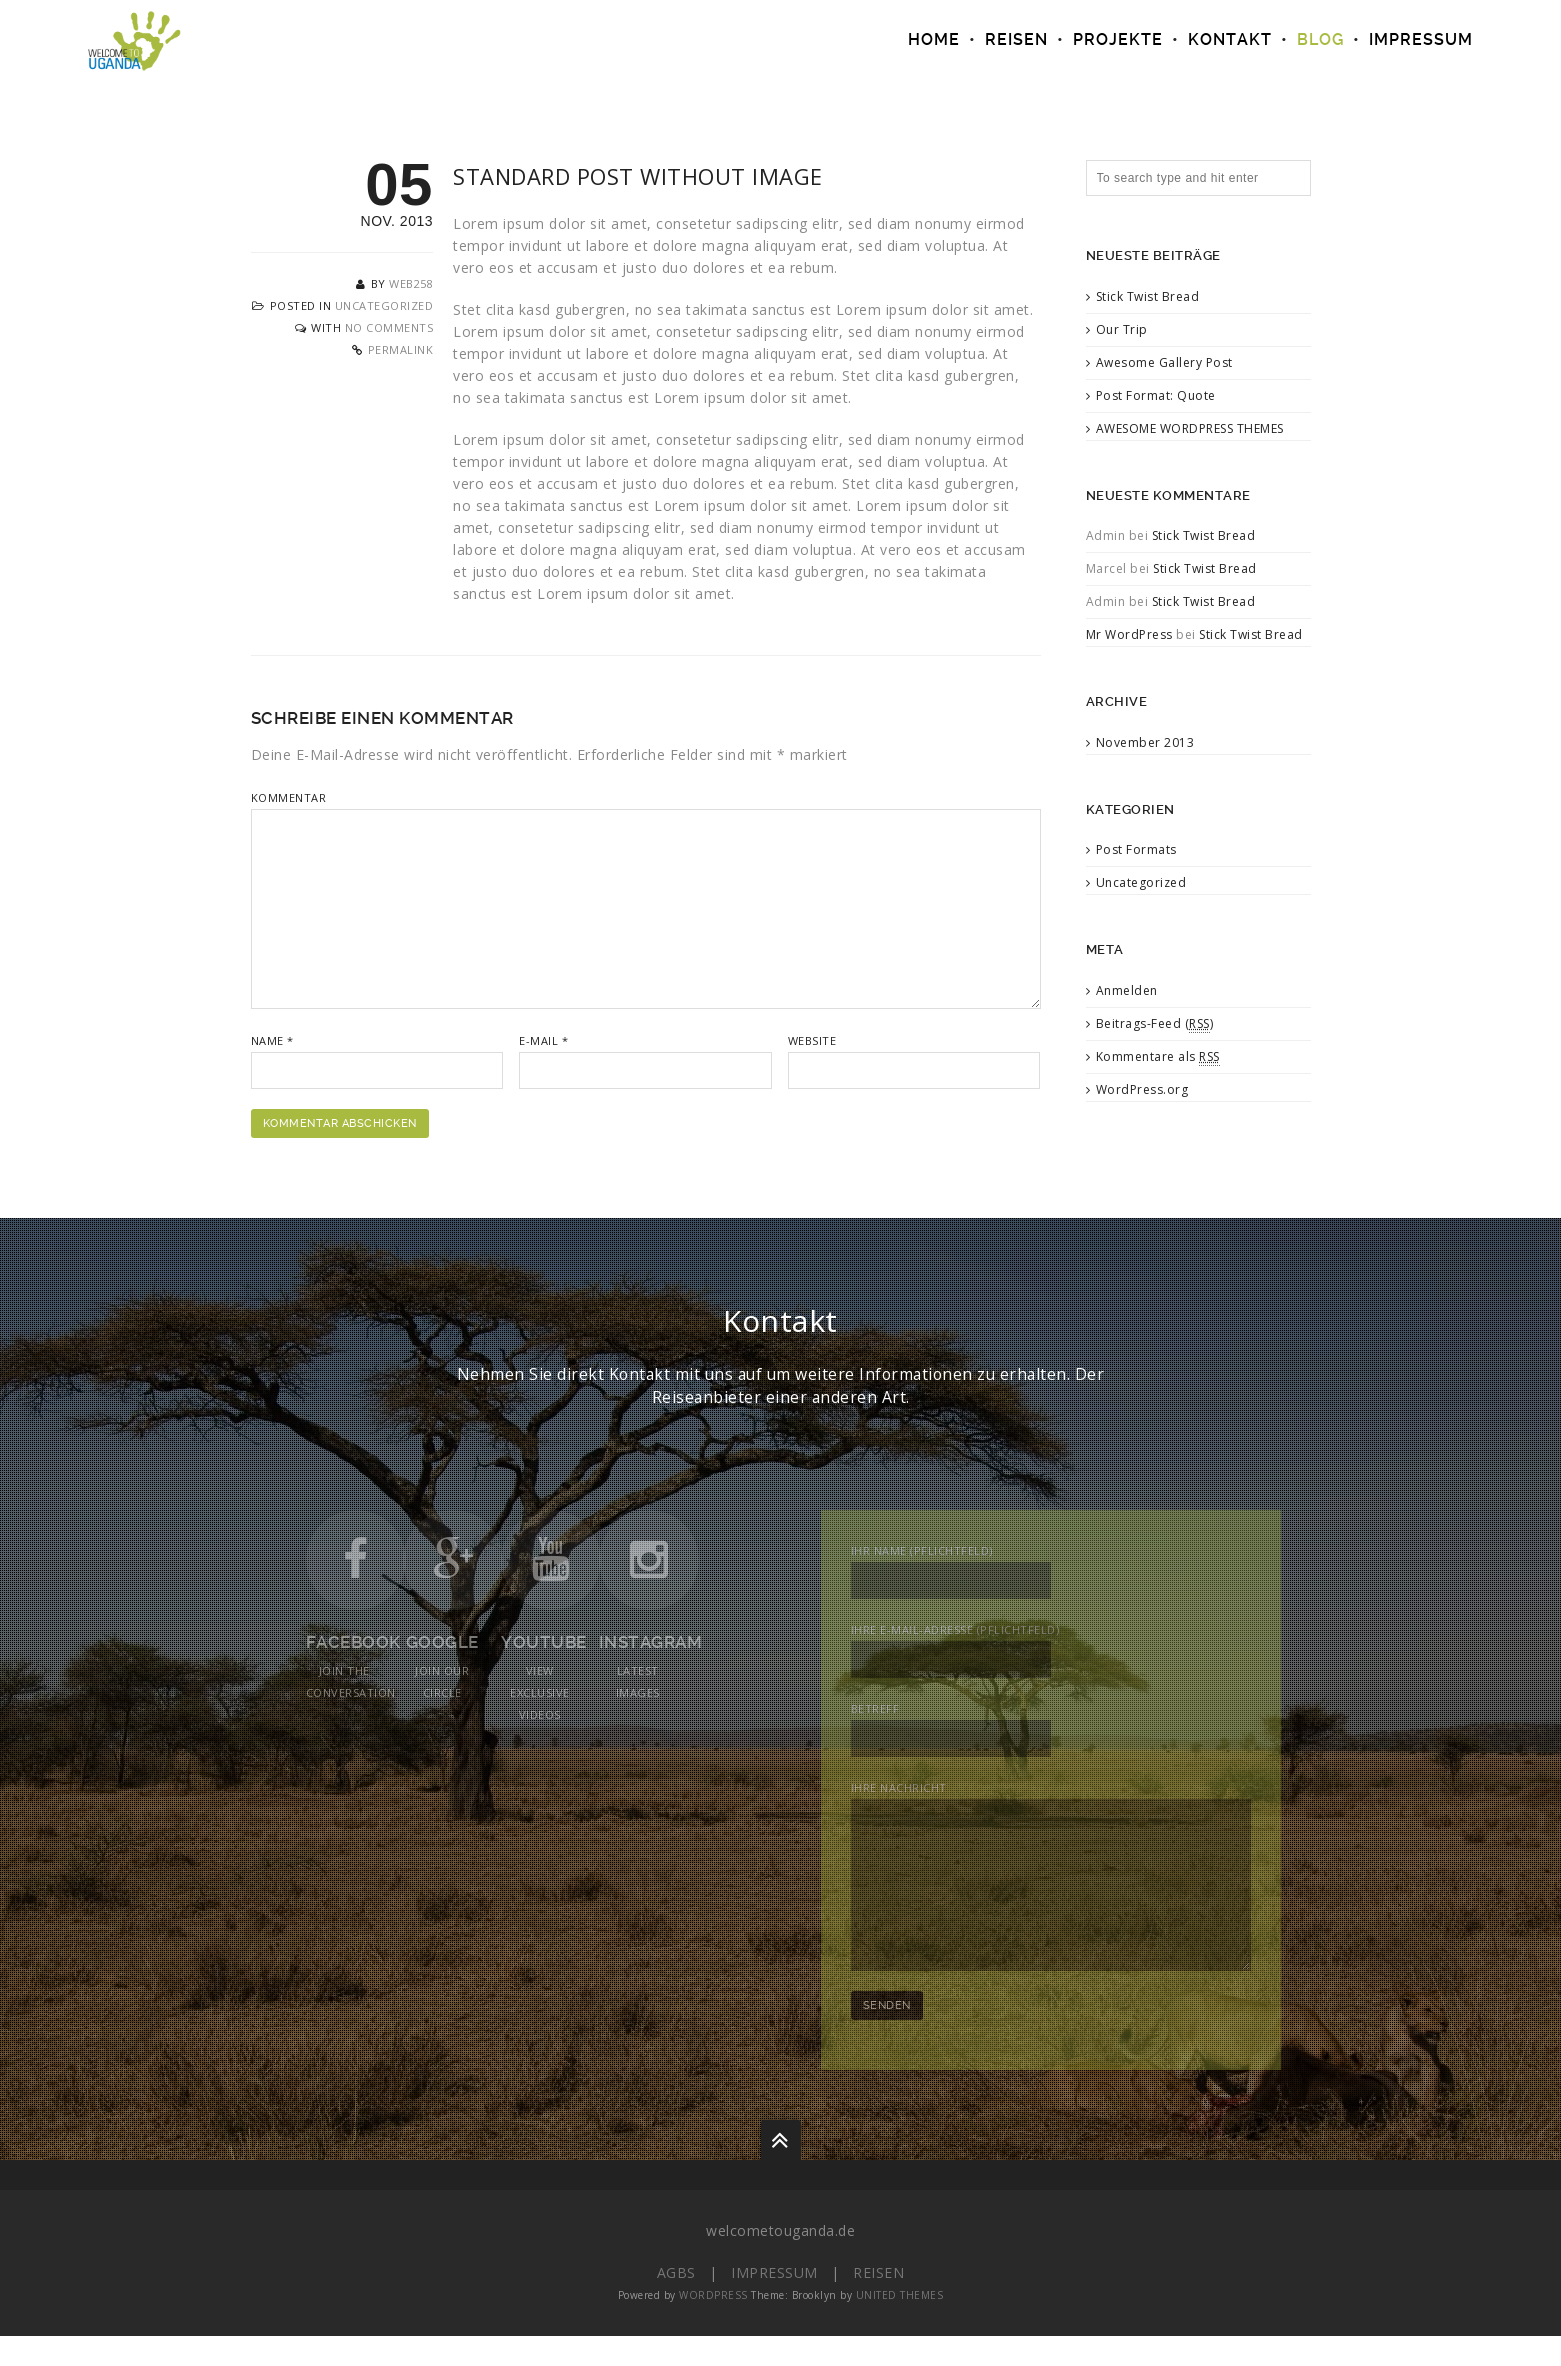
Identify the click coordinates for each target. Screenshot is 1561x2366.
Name (272, 1040)
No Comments (389, 327)
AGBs (676, 2302)
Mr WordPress (1129, 634)
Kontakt (1230, 39)
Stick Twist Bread (1148, 296)
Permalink (401, 349)
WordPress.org (1142, 1089)
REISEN (1016, 39)
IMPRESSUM (1421, 39)
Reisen (878, 2302)
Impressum (774, 2302)
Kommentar (289, 797)
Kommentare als (1158, 1057)
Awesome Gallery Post (1164, 362)
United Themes (900, 2325)
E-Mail (543, 1040)
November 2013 (1145, 742)
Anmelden (1127, 990)
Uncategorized (384, 305)
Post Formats (1136, 849)
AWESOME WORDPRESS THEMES (1190, 428)
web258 (411, 283)
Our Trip (1122, 329)
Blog (1320, 39)
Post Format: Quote (1156, 395)
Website (812, 1040)
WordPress (713, 2325)
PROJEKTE (1118, 39)
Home (934, 39)
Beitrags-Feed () (1155, 1024)
